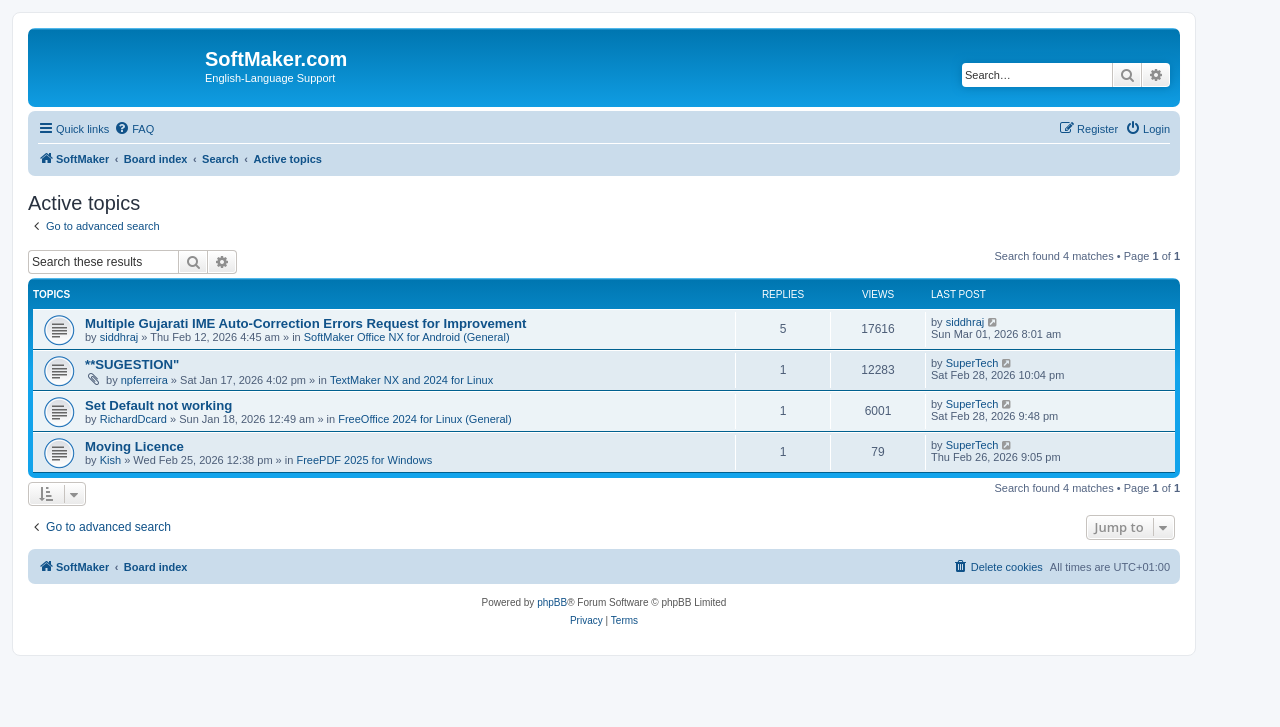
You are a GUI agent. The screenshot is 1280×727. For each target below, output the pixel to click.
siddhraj (119, 337)
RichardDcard (133, 419)
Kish (110, 460)
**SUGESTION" (132, 364)
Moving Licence (134, 446)
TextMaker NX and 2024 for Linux (411, 380)
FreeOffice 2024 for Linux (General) (424, 419)
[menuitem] (134, 129)
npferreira (144, 380)
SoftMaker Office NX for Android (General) (407, 337)
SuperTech (972, 363)
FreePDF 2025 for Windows (364, 460)
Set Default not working (158, 405)
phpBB (552, 602)
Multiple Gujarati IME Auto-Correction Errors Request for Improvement (305, 323)
